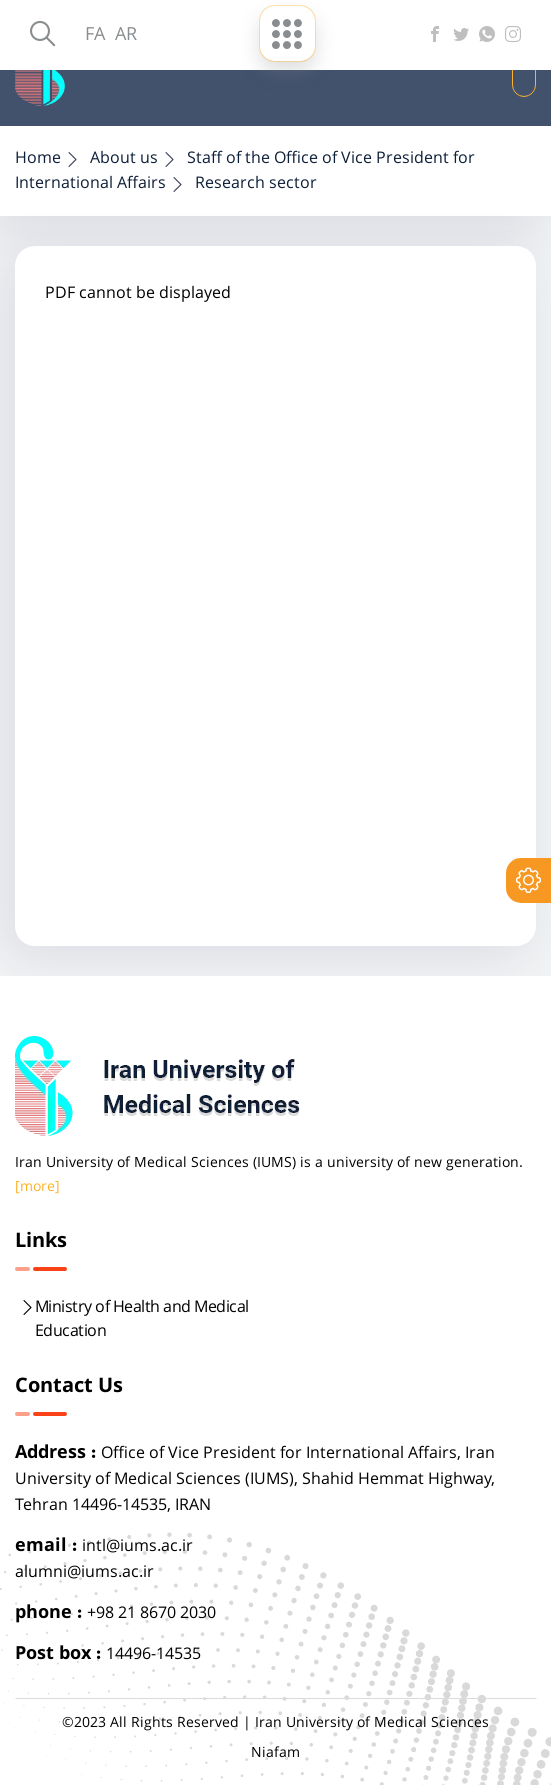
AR (126, 35)
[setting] (528, 880)
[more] (37, 1187)
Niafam (275, 1753)
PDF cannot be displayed (138, 293)
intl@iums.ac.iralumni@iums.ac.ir (104, 1559)
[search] (42, 35)
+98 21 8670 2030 (151, 1613)
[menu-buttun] (287, 33)
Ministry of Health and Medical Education (142, 1320)
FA (95, 35)
